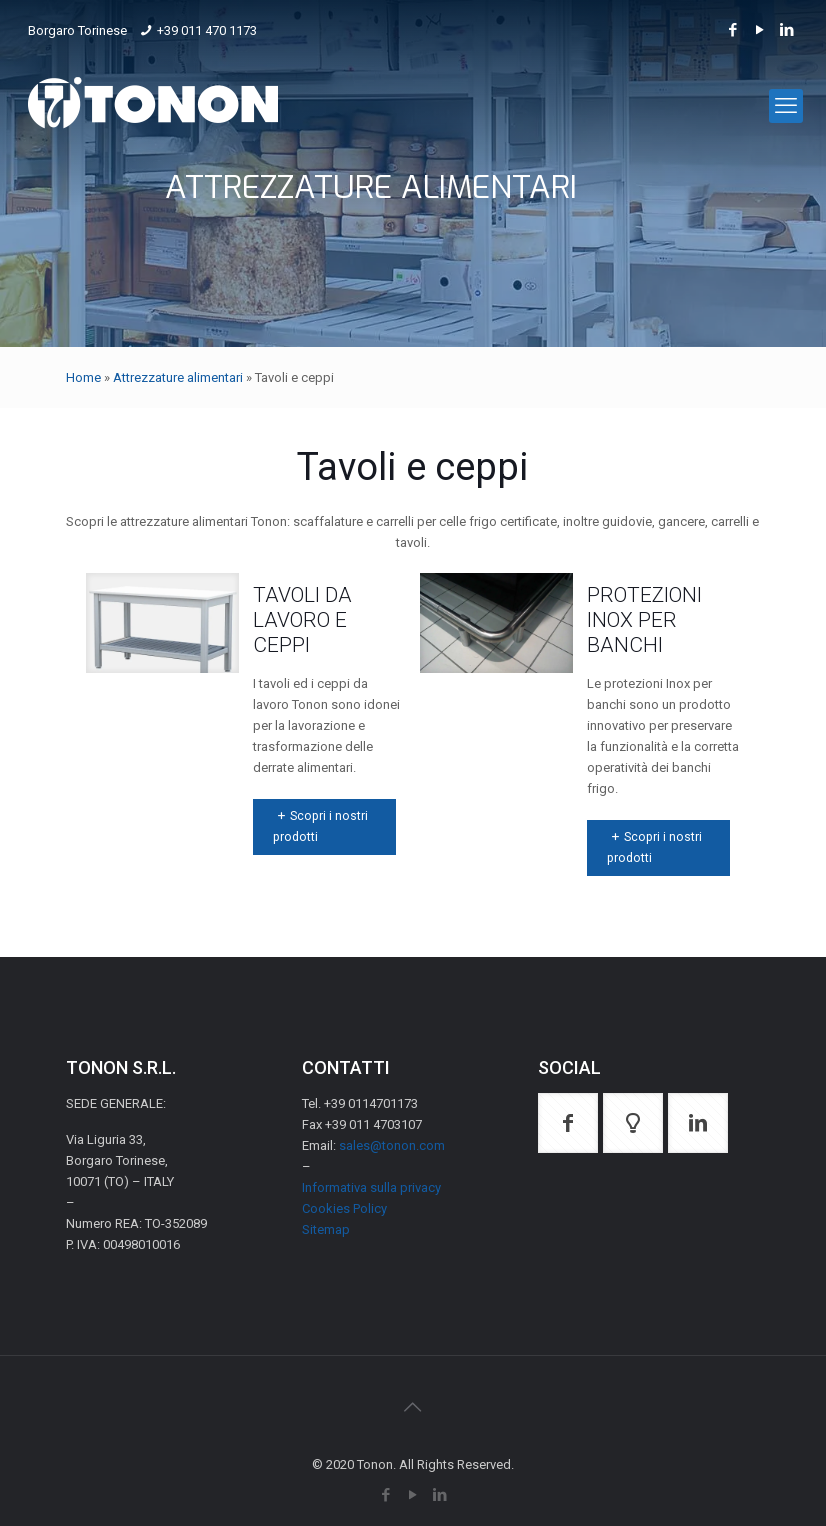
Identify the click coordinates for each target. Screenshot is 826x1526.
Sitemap (326, 1229)
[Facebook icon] (733, 30)
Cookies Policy (344, 1208)
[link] (163, 623)
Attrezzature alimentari (178, 377)
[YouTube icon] (760, 30)
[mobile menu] (786, 106)
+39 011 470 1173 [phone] (207, 30)
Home (83, 377)
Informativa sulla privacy (371, 1187)
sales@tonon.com (392, 1145)
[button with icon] (568, 1123)
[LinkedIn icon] (787, 30)
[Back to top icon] (413, 1407)
